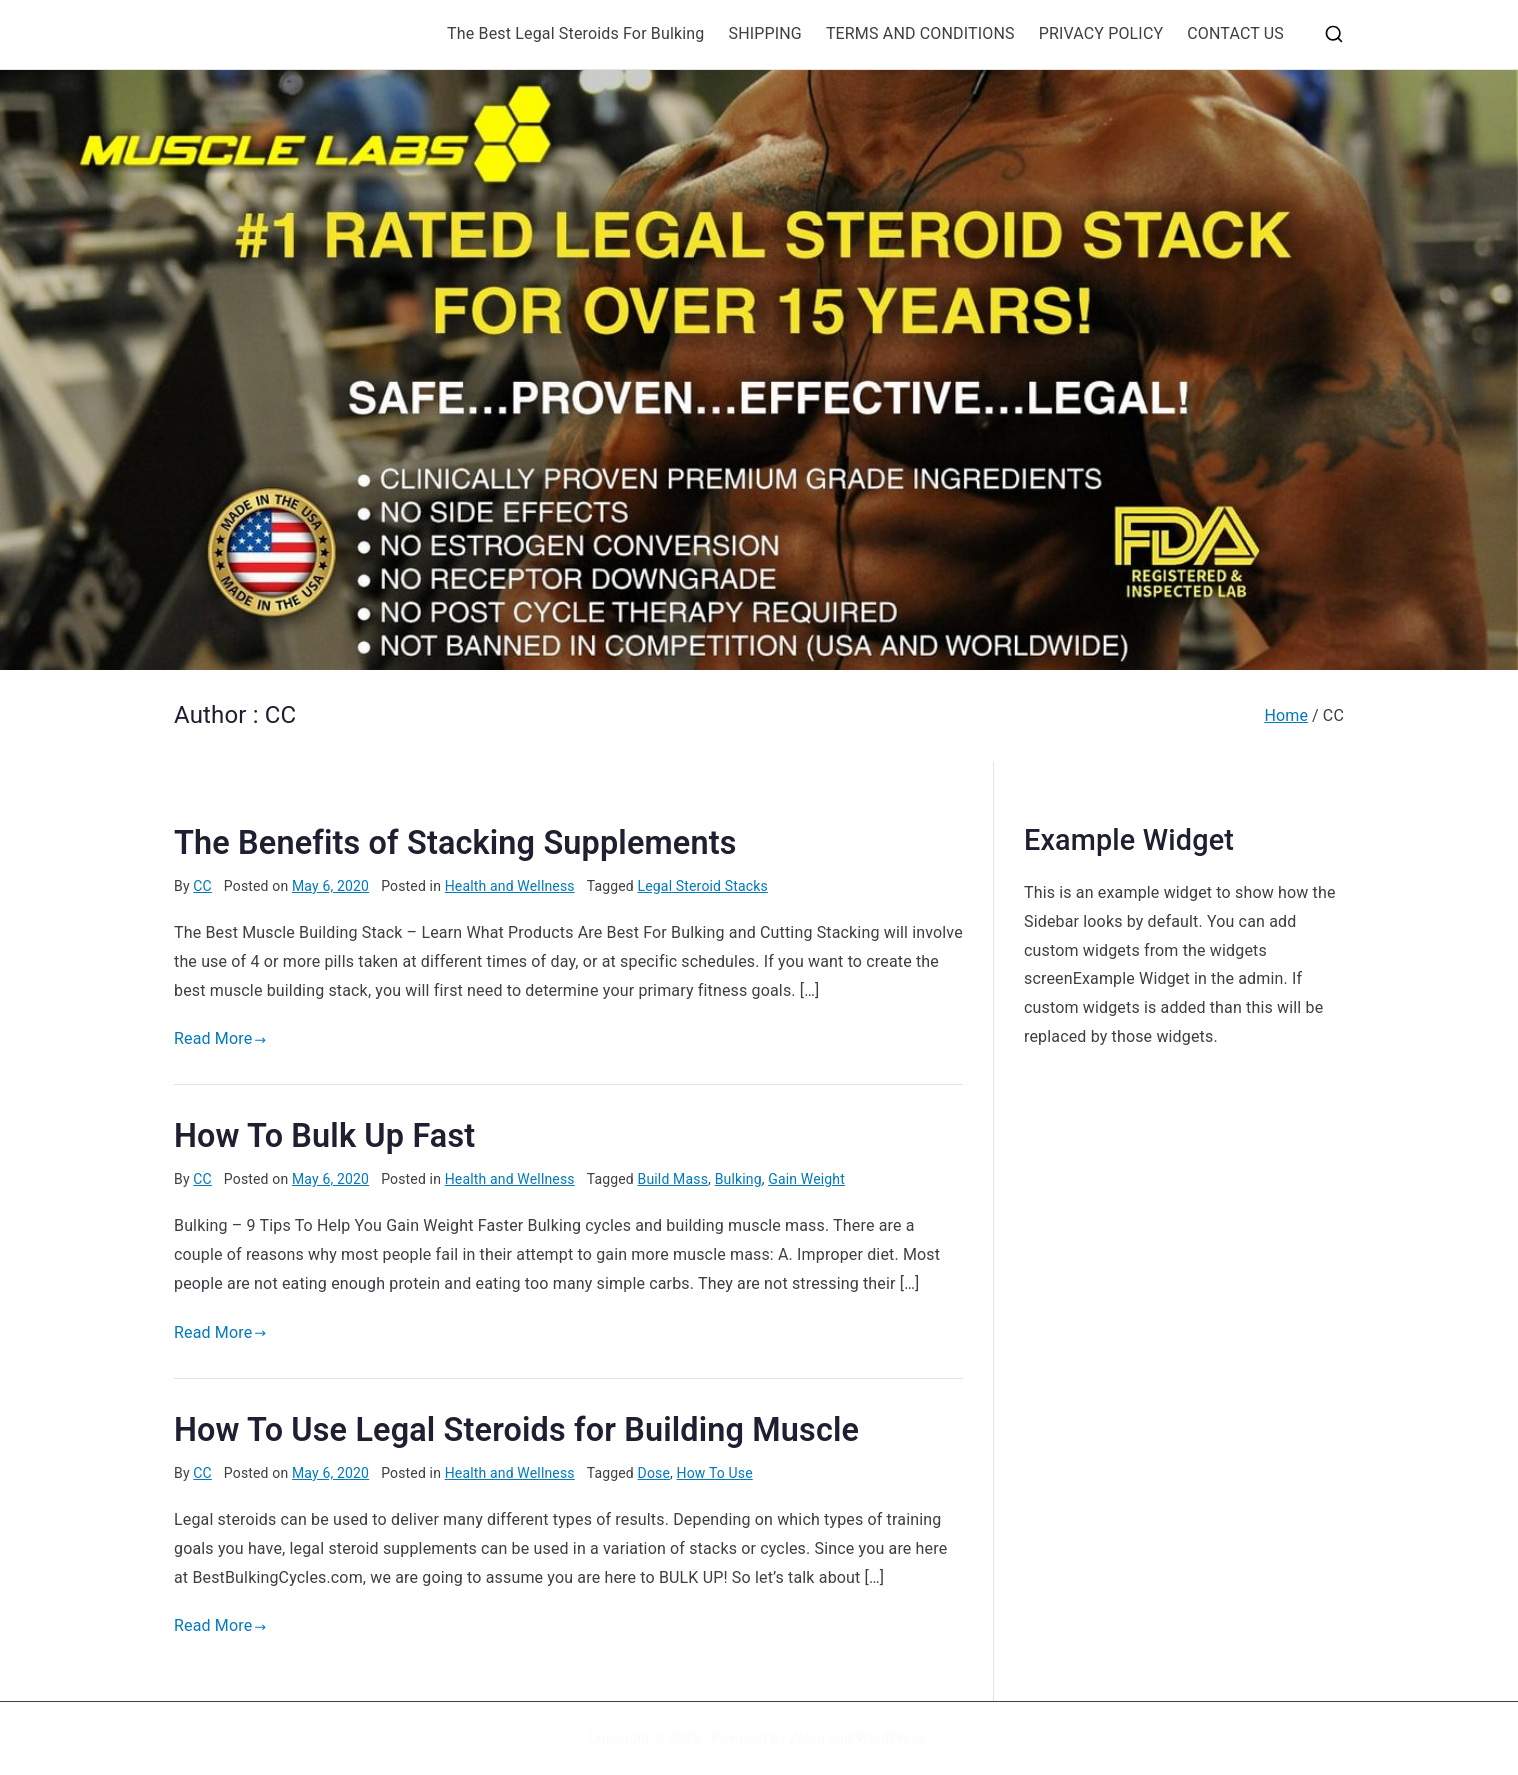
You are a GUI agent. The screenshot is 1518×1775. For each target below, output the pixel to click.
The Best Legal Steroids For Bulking (575, 33)
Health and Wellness (510, 886)
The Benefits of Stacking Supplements (455, 843)
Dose (654, 1473)
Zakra (807, 1738)
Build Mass (673, 1179)
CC (202, 886)
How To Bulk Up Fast (324, 1136)
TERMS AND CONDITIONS (920, 33)
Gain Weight (806, 1179)
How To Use (715, 1473)
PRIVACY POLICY (1101, 33)
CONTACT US (1235, 33)
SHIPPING (764, 33)
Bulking (738, 1179)
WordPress (890, 1738)
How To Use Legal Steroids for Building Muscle (516, 1430)
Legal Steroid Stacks (703, 886)
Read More (220, 1038)
